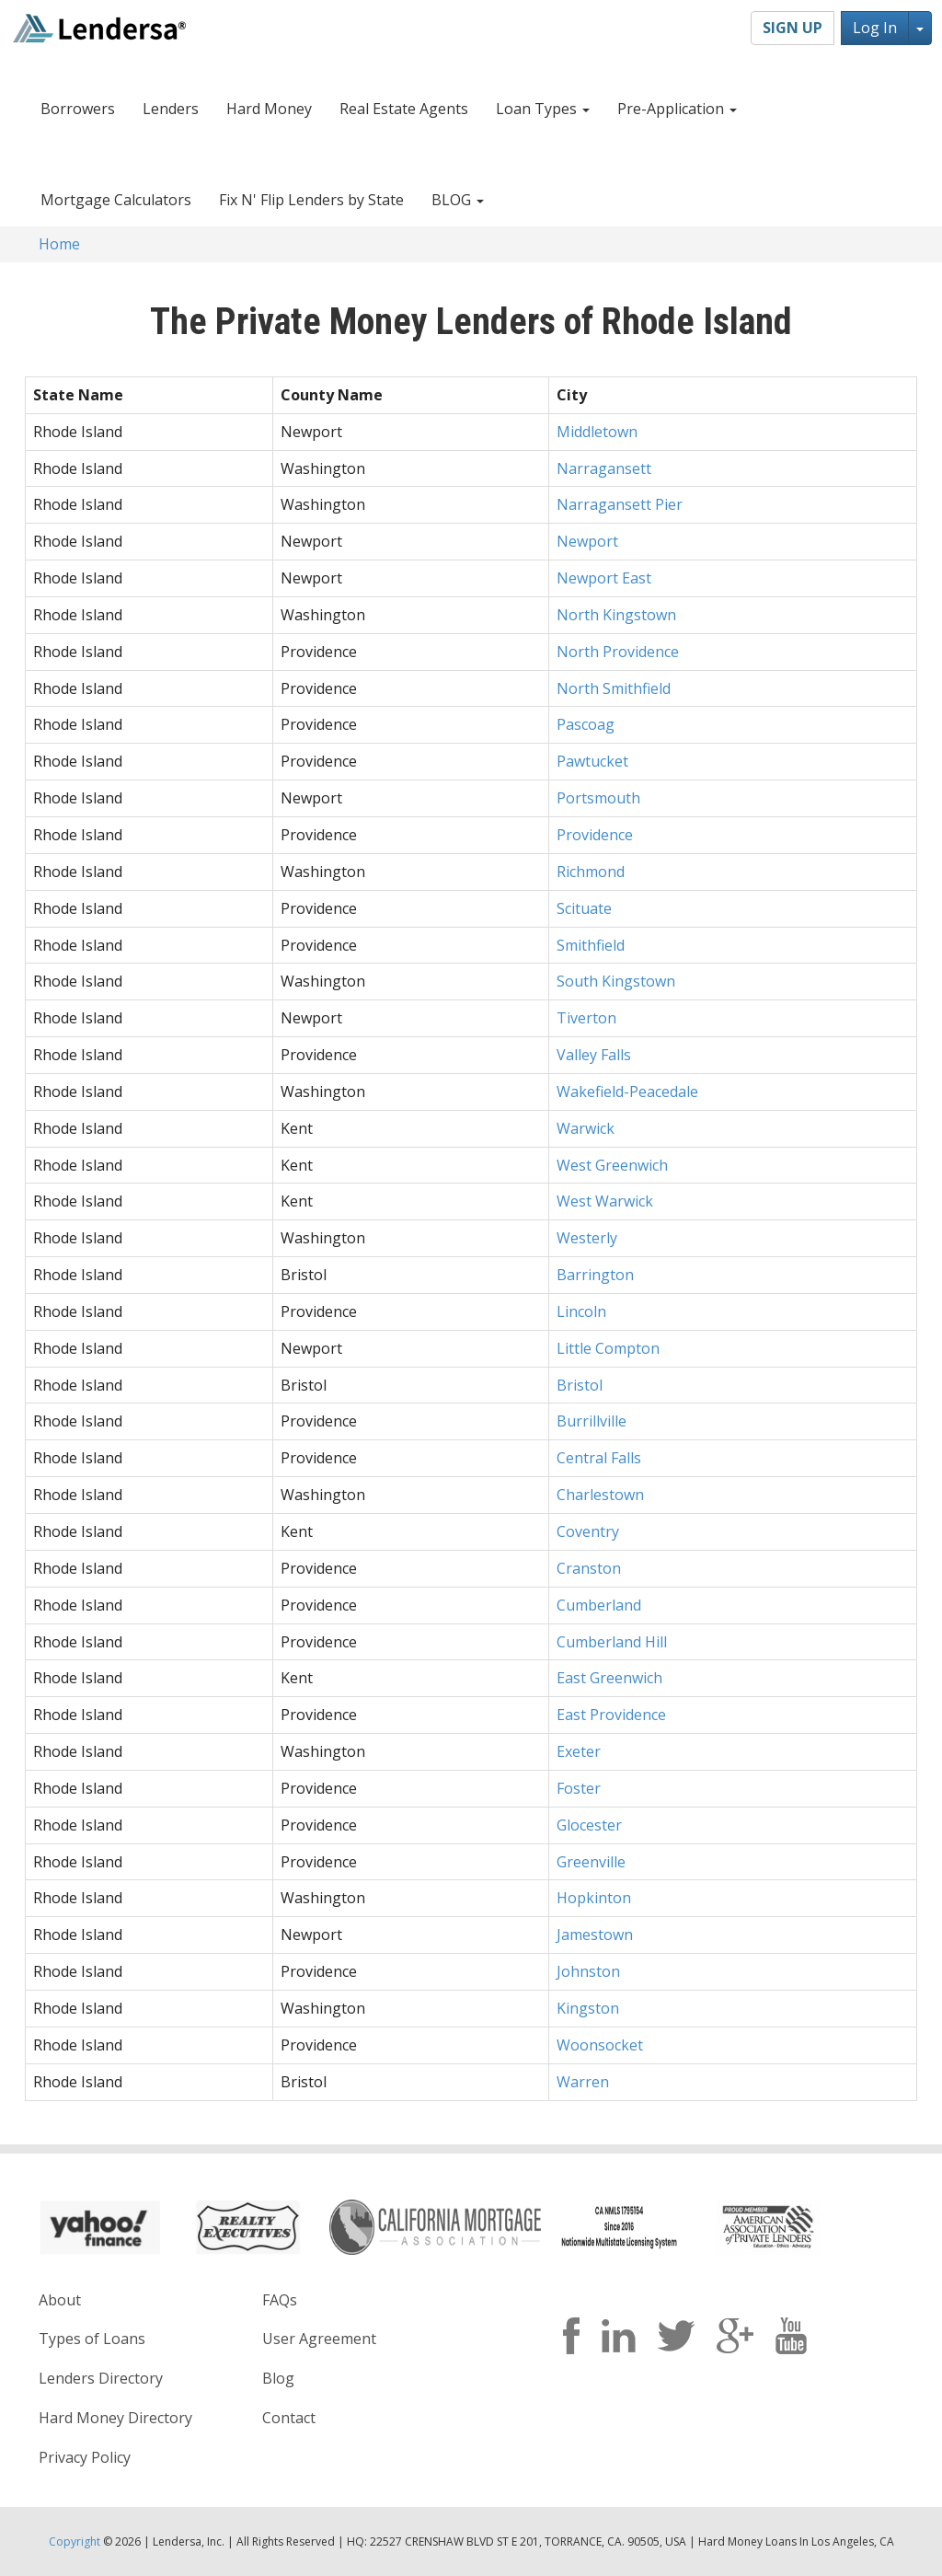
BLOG (457, 200)
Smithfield (591, 945)
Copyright (74, 2541)
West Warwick (605, 1201)
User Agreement (319, 2338)
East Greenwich (609, 1678)
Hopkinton (594, 1898)
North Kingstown (616, 615)
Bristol (580, 1385)
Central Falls (599, 1458)
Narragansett (604, 468)
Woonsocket (600, 2045)
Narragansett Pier (620, 504)
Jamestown (595, 1934)
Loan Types (543, 108)
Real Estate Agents (403, 108)
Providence (595, 835)
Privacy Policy (85, 2457)
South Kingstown (616, 981)
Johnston (588, 1971)
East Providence (611, 1714)
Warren (583, 2082)
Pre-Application (677, 108)
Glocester (589, 1825)
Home (59, 244)
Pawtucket (592, 761)
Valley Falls (594, 1055)
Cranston (589, 1568)
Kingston (588, 2008)
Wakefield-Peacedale (627, 1091)
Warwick (586, 1128)
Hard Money (269, 108)
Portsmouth (598, 798)
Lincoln (581, 1311)
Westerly (587, 1238)
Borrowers (77, 108)
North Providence (618, 651)
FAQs (279, 2300)
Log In (875, 27)
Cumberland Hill (612, 1642)
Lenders (171, 108)
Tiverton (586, 1018)
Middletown (597, 432)
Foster (579, 1788)
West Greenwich (612, 1165)
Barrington (595, 1275)
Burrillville (591, 1421)
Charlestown (600, 1494)
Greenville (591, 1862)
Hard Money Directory (115, 2418)
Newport (587, 541)
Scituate (584, 908)
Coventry (588, 1531)
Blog (278, 2378)
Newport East (604, 578)
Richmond (591, 871)
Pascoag (586, 724)
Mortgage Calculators (115, 200)
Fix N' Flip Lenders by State (311, 200)
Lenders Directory (101, 2378)
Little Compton (608, 1348)
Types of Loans (92, 2338)
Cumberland (599, 1605)
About (60, 2300)
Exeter (579, 1751)
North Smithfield (614, 688)
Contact (289, 2418)
